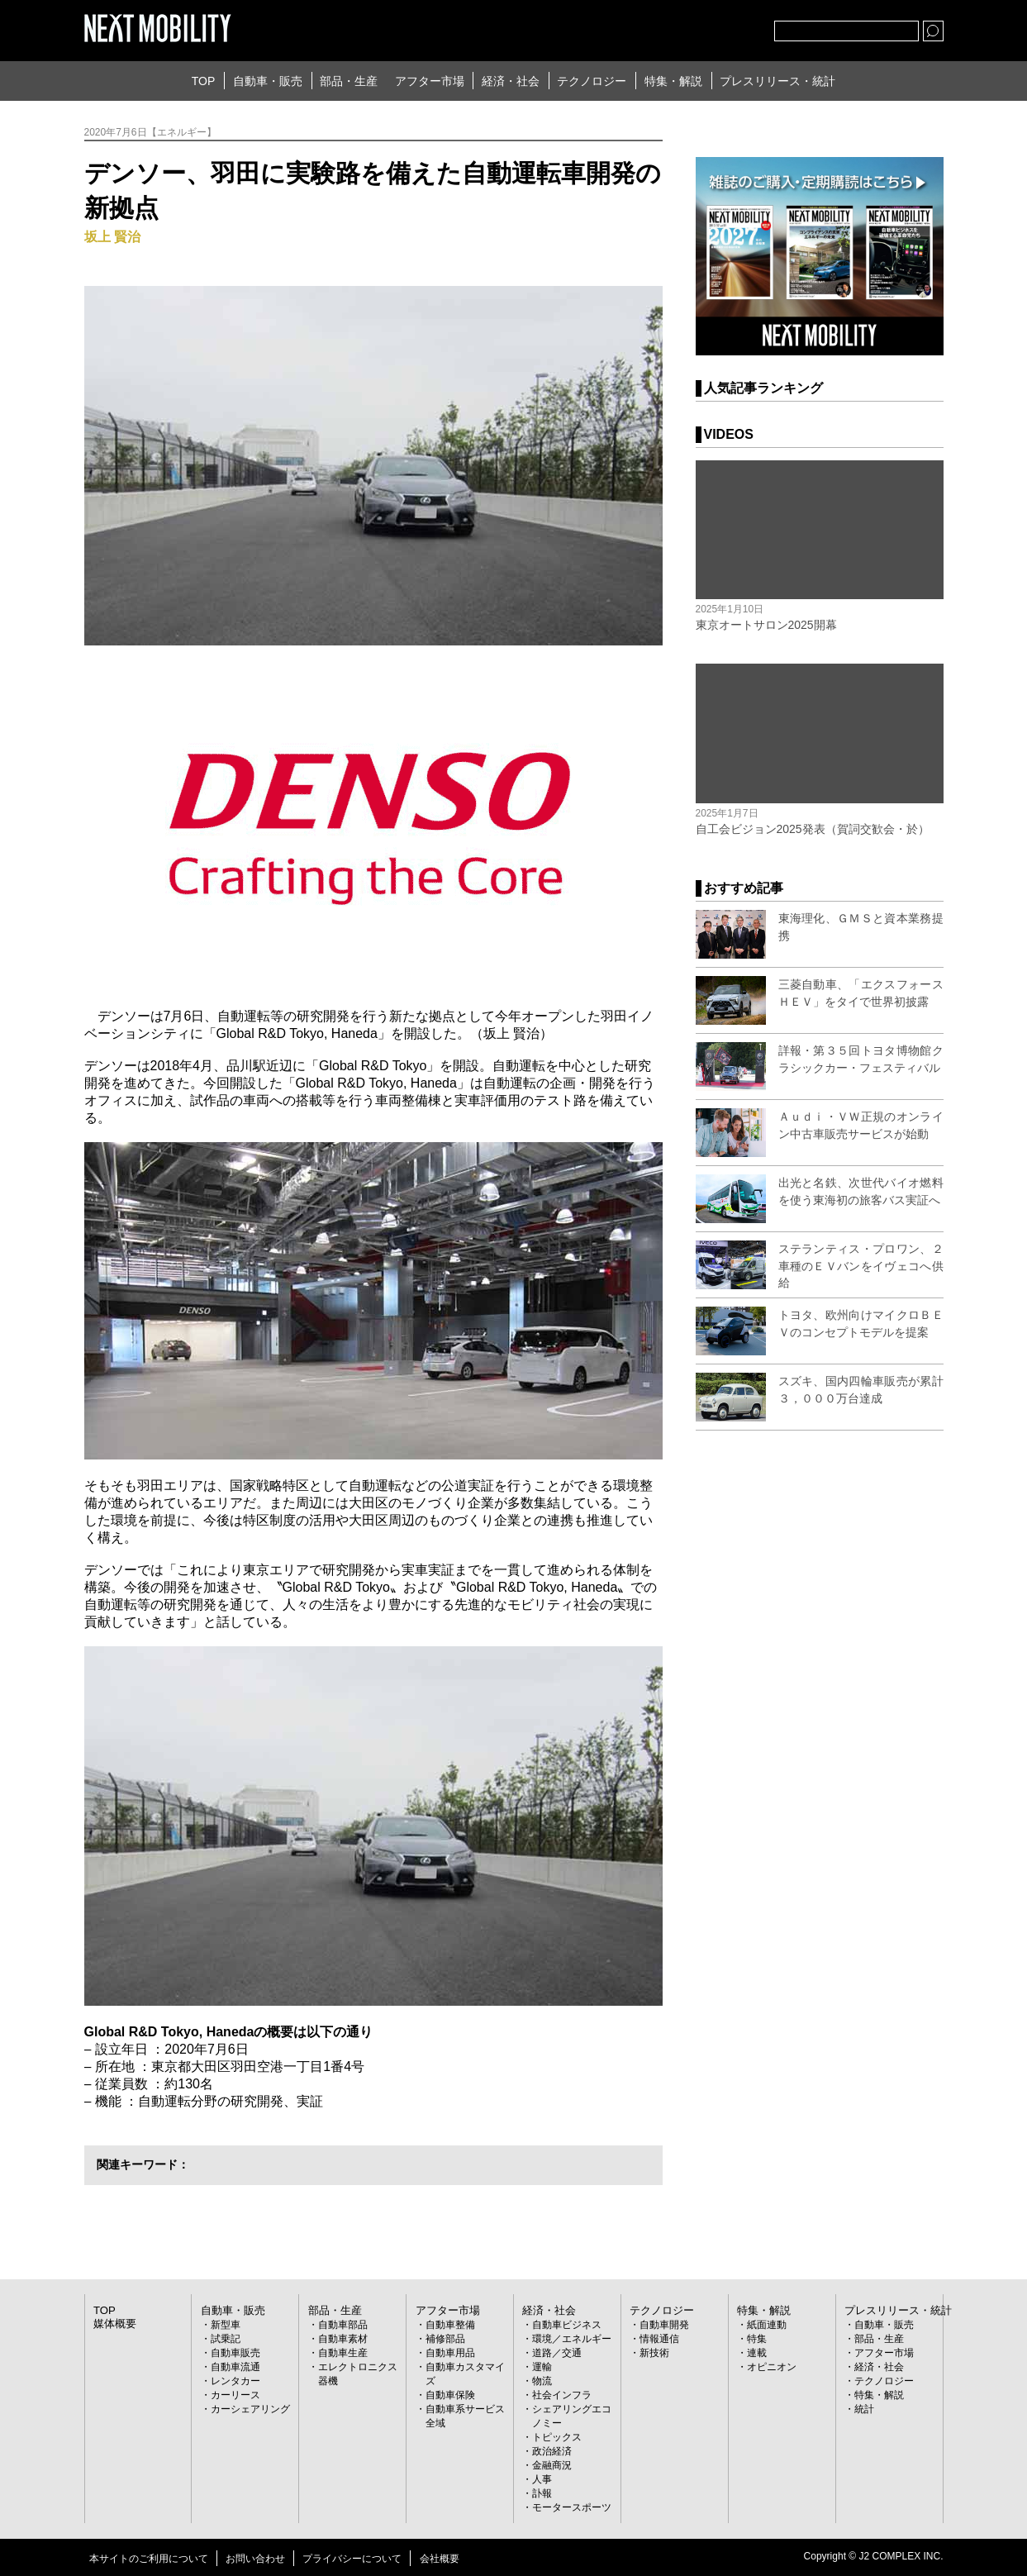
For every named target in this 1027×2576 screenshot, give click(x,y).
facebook (707, 27)
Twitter (671, 27)
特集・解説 (673, 81)
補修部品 (445, 2338)
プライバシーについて (352, 2558)
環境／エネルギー (571, 2338)
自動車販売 (235, 2352)
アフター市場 (429, 81)
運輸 (542, 2366)
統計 (864, 2408)
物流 (542, 2380)
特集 (757, 2338)
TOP (204, 81)
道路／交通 (557, 2352)
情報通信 (659, 2338)
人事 (542, 2478)
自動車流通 (235, 2366)
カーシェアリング (250, 2408)
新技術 (654, 2352)
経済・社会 (511, 81)
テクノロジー (591, 81)
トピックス (557, 2436)
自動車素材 (343, 2338)
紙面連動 (767, 2324)
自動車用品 (450, 2352)
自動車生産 (343, 2352)
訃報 (542, 2492)
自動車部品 (343, 2324)
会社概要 (439, 2558)
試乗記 (225, 2338)
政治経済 (552, 2450)
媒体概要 (113, 2322)
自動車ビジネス (566, 2324)
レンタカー (235, 2380)
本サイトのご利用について (148, 2558)
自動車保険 (450, 2394)
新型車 (225, 2324)
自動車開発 (664, 2324)
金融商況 (552, 2464)
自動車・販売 (267, 81)
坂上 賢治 (112, 237)
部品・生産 (349, 81)
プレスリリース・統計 (777, 81)
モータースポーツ (571, 2506)
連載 (757, 2352)
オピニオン (771, 2366)
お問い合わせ (255, 2558)
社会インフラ (562, 2394)
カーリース (235, 2394)
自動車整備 (450, 2324)
